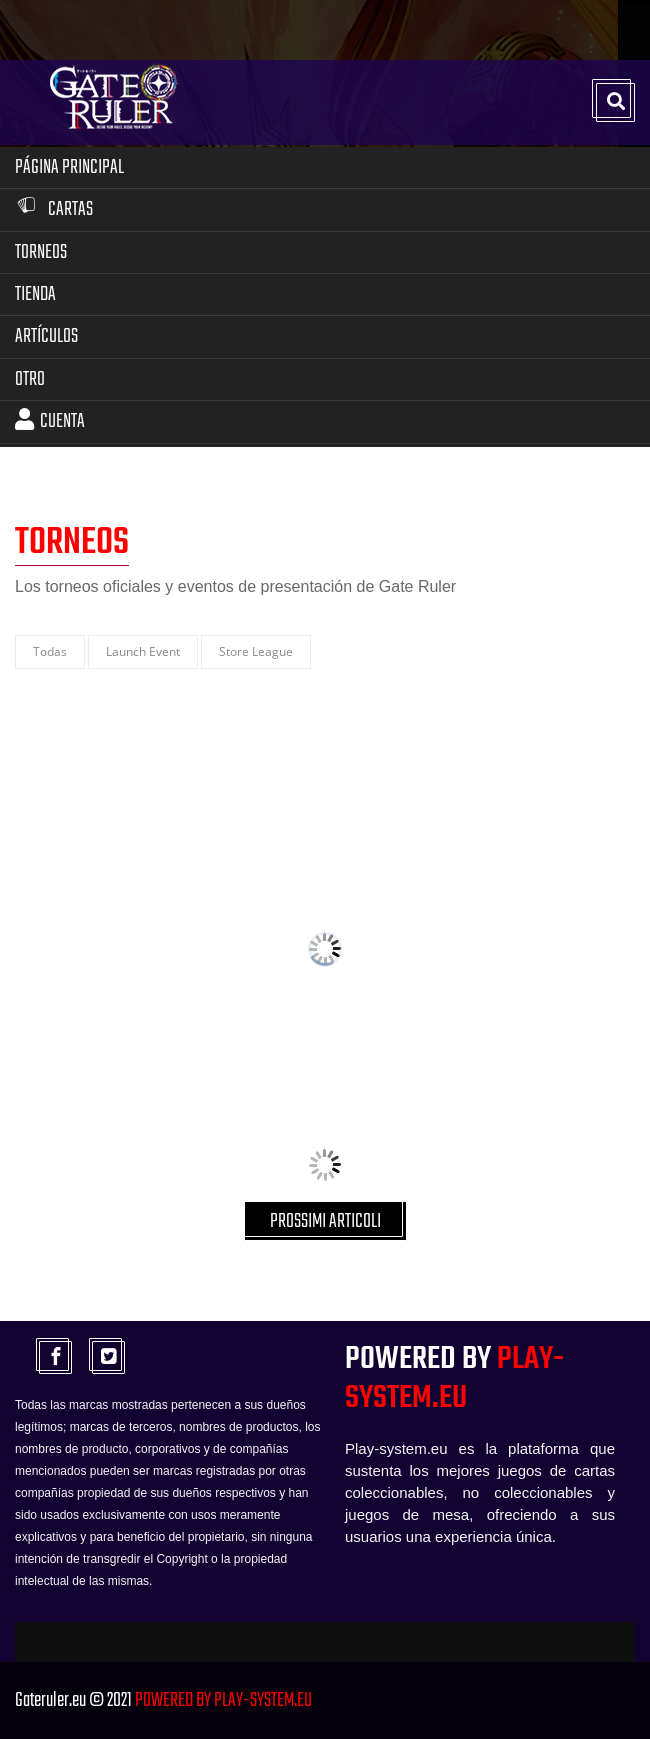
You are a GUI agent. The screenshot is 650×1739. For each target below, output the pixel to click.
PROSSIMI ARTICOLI (325, 1221)
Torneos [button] (41, 252)
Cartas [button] (54, 209)
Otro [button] (30, 379)
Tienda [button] (35, 294)
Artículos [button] (46, 336)
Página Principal (69, 167)
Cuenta (50, 421)
